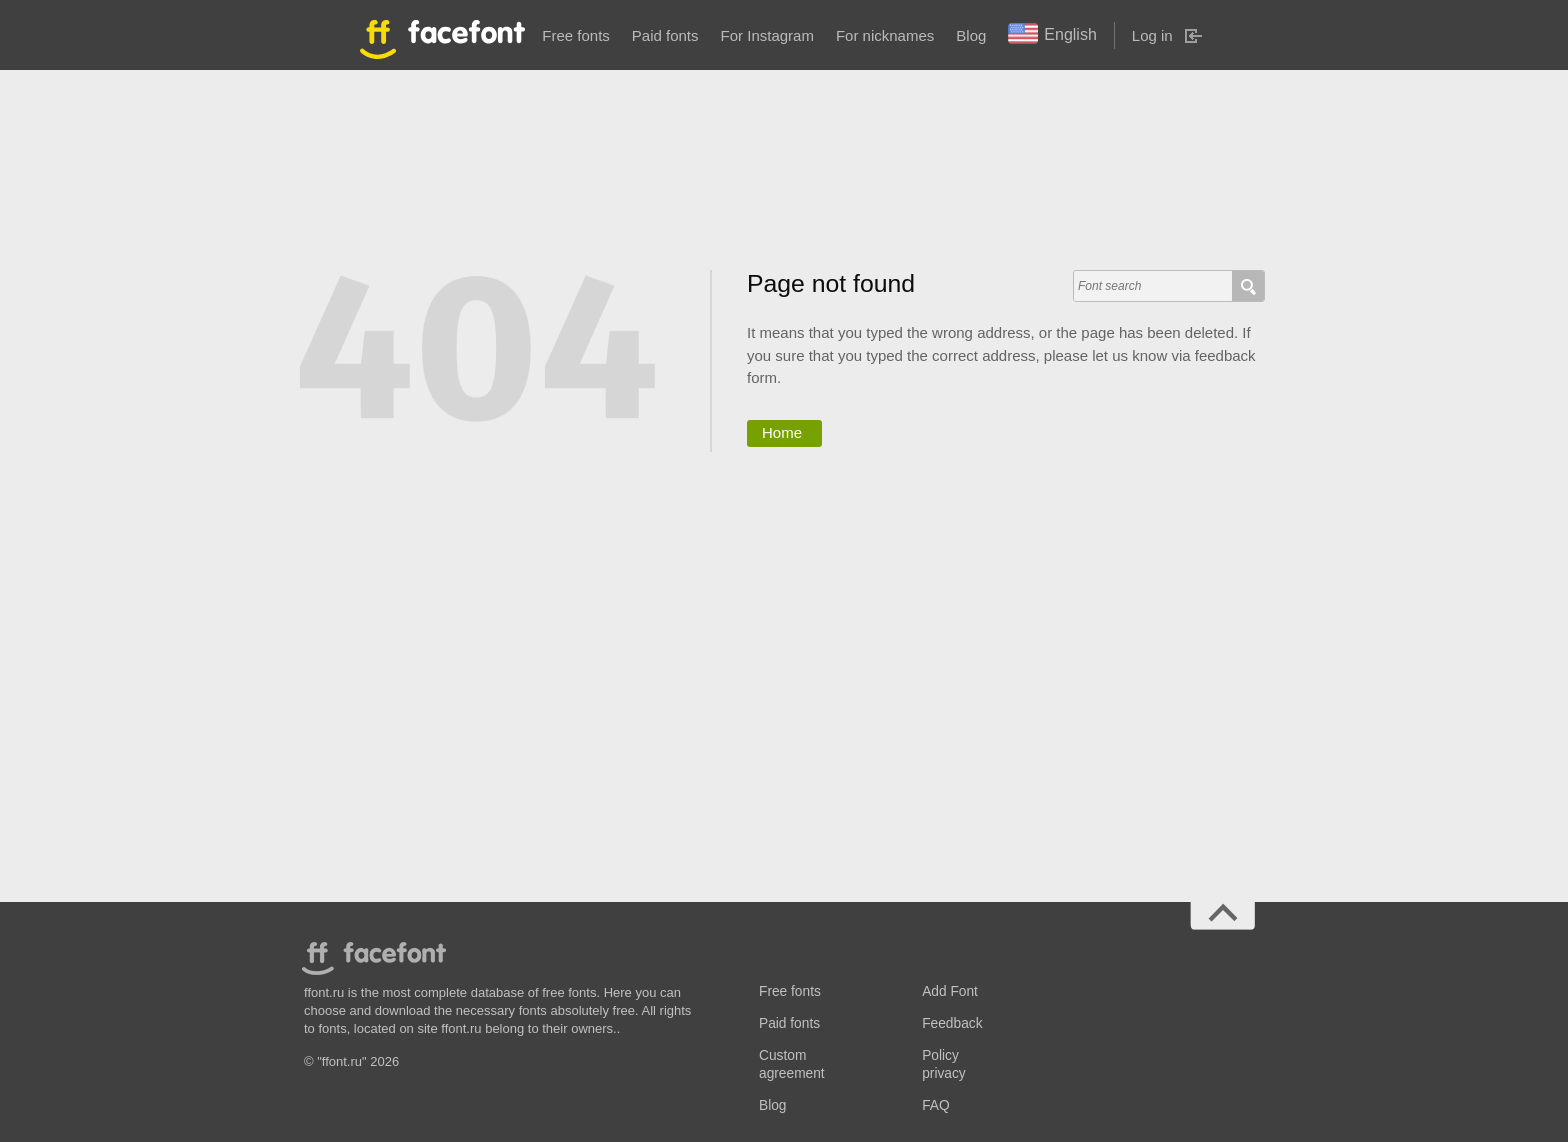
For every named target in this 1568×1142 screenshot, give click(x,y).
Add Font (950, 991)
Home (782, 432)
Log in (1152, 35)
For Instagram (767, 35)
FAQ (935, 1105)
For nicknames (885, 35)
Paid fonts (665, 35)
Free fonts (576, 35)
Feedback (952, 1023)
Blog (971, 35)
